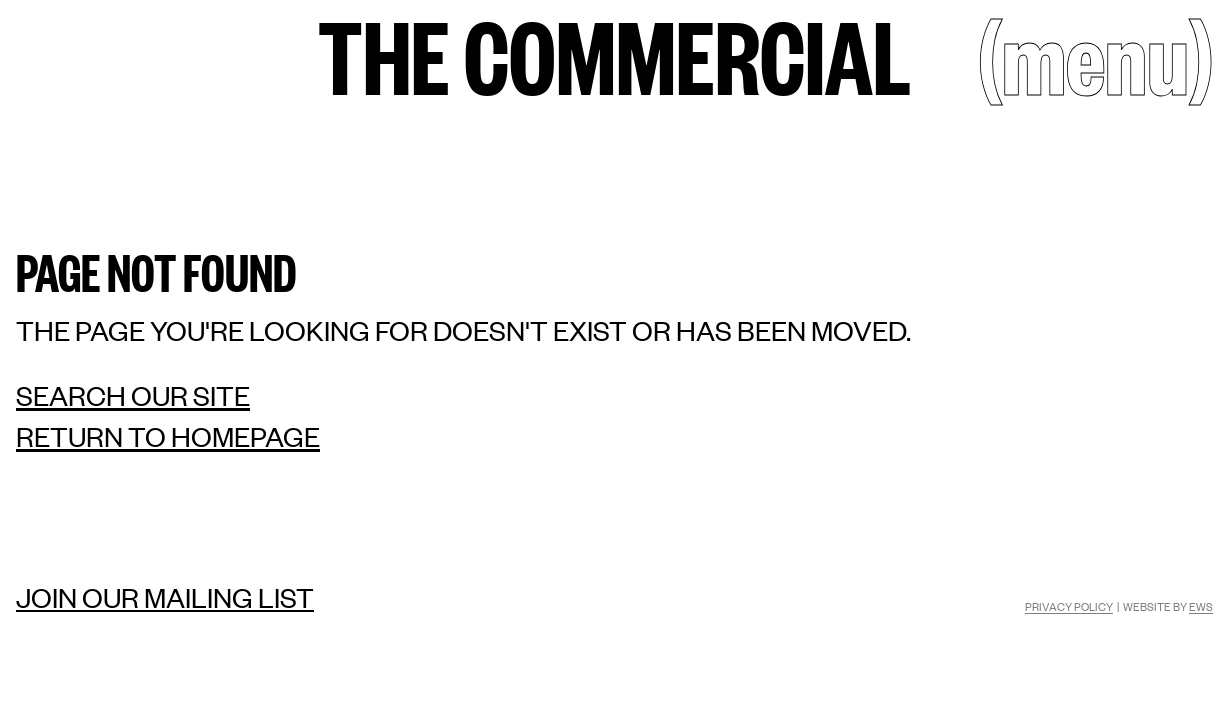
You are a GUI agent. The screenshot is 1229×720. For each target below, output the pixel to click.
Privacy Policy (1069, 606)
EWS (1201, 606)
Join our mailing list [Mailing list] (165, 597)
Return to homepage (168, 436)
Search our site (133, 395)
